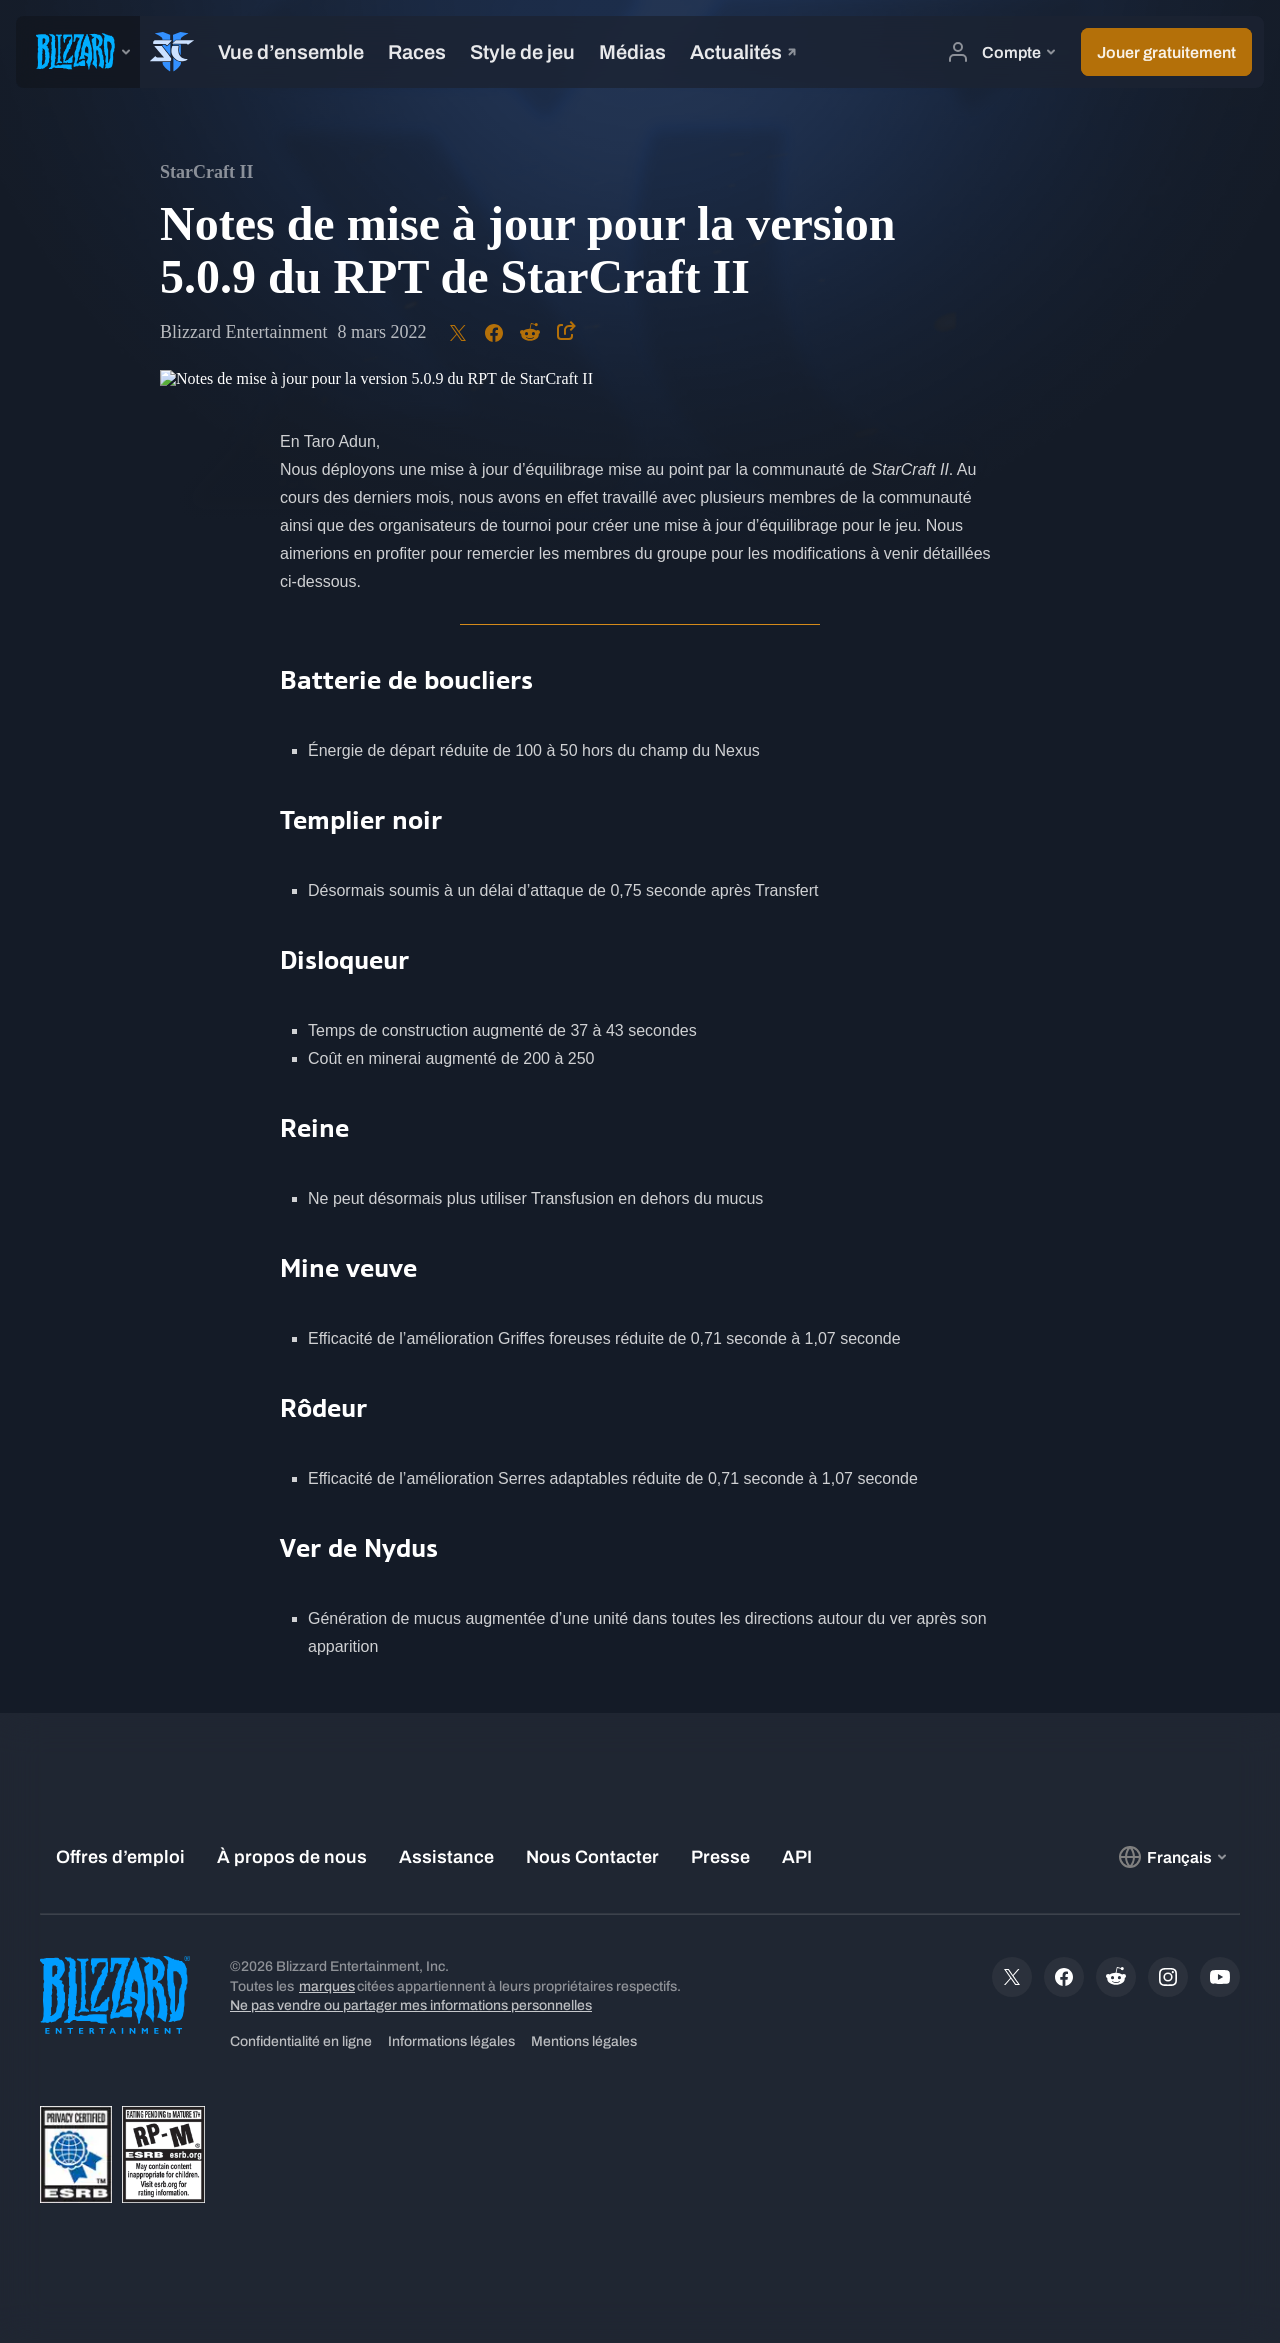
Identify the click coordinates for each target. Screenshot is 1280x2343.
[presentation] (78, 52)
